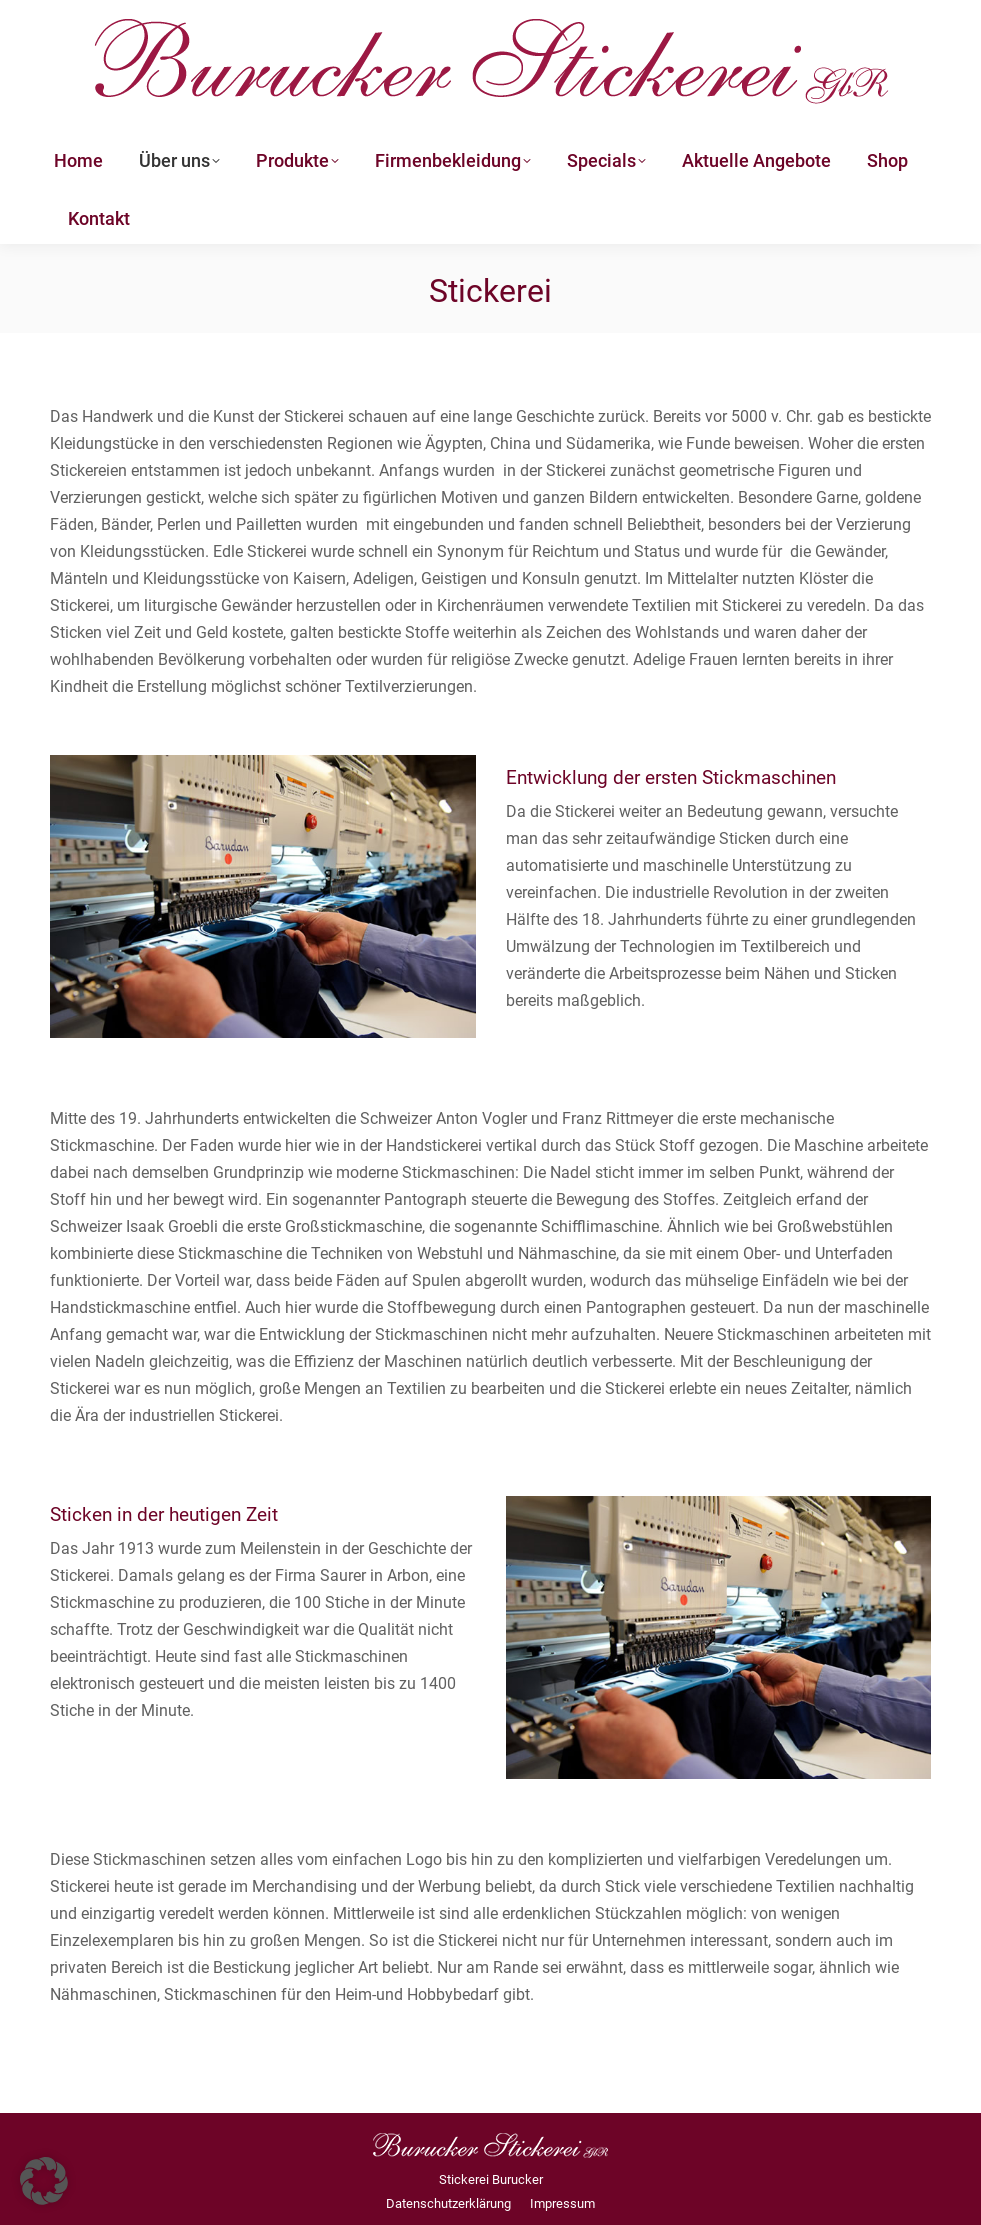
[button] (44, 2181)
